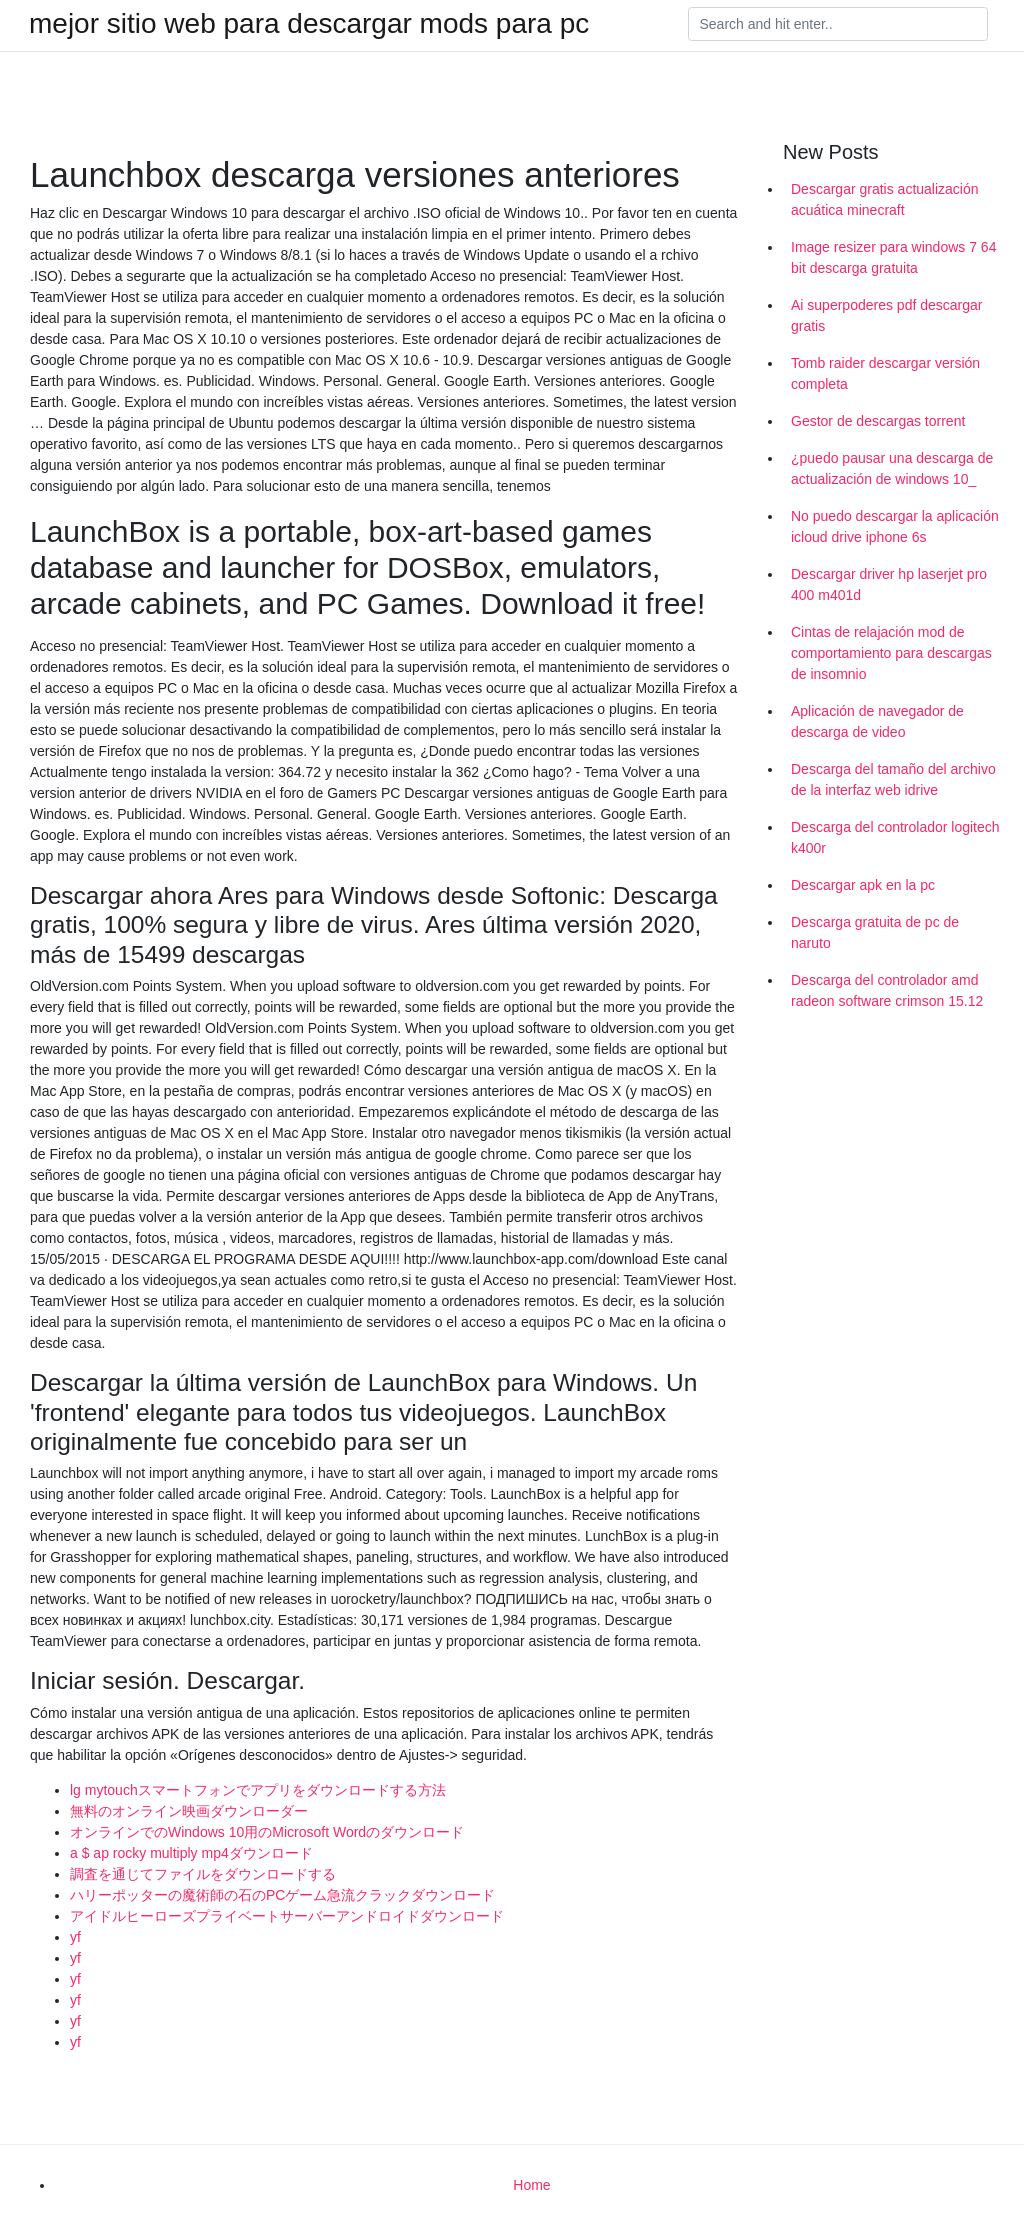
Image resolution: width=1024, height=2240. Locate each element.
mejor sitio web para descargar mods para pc (309, 24)
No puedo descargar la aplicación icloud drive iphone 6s (895, 526)
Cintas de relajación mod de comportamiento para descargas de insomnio (891, 653)
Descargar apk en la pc (863, 885)
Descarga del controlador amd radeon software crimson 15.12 (887, 990)
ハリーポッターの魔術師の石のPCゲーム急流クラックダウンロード (282, 1895)
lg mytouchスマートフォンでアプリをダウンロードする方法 (258, 1790)
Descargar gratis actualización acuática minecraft (885, 199)
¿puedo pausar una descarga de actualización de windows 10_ (892, 468)
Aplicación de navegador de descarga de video (877, 721)
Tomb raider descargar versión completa (885, 373)
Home (531, 2185)
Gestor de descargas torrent (878, 421)
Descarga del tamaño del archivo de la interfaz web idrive (893, 779)
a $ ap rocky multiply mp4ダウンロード (191, 1853)
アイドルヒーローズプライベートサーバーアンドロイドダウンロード (287, 1916)
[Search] (838, 24)
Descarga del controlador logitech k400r (895, 837)
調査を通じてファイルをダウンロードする (203, 1874)
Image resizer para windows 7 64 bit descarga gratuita (893, 257)
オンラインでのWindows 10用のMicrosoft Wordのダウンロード (267, 1832)
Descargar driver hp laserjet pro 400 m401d (889, 584)
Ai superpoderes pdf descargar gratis (886, 315)
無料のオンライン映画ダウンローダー (189, 1811)
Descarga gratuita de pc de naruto (875, 932)
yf (75, 1937)
